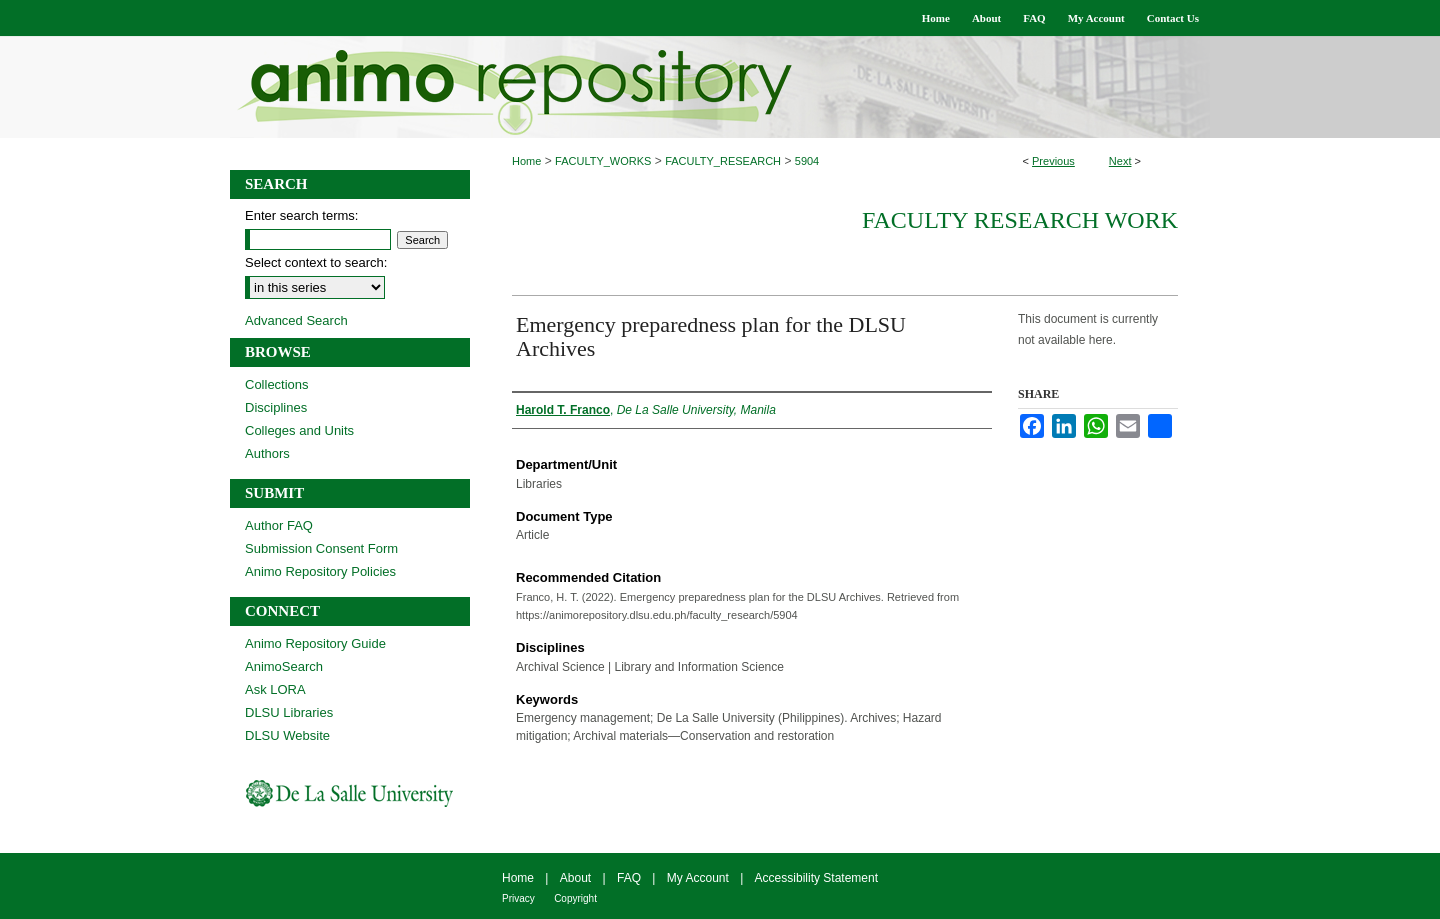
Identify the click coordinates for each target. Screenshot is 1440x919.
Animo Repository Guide (315, 643)
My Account (698, 878)
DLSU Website (287, 735)
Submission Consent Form (321, 548)
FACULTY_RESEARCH (723, 161)
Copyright (575, 898)
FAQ (629, 878)
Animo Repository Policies (320, 571)
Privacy (518, 898)
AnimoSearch (284, 666)
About (575, 878)
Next (1120, 161)
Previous (1053, 161)
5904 (807, 161)
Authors (267, 453)
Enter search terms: (301, 215)
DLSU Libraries (289, 712)
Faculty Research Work (1020, 220)
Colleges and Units (299, 430)
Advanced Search (296, 320)
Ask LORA (275, 689)
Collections (277, 384)
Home (526, 161)
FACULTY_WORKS (603, 161)
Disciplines (276, 407)
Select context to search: (316, 262)
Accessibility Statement (816, 878)
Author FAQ (279, 525)
